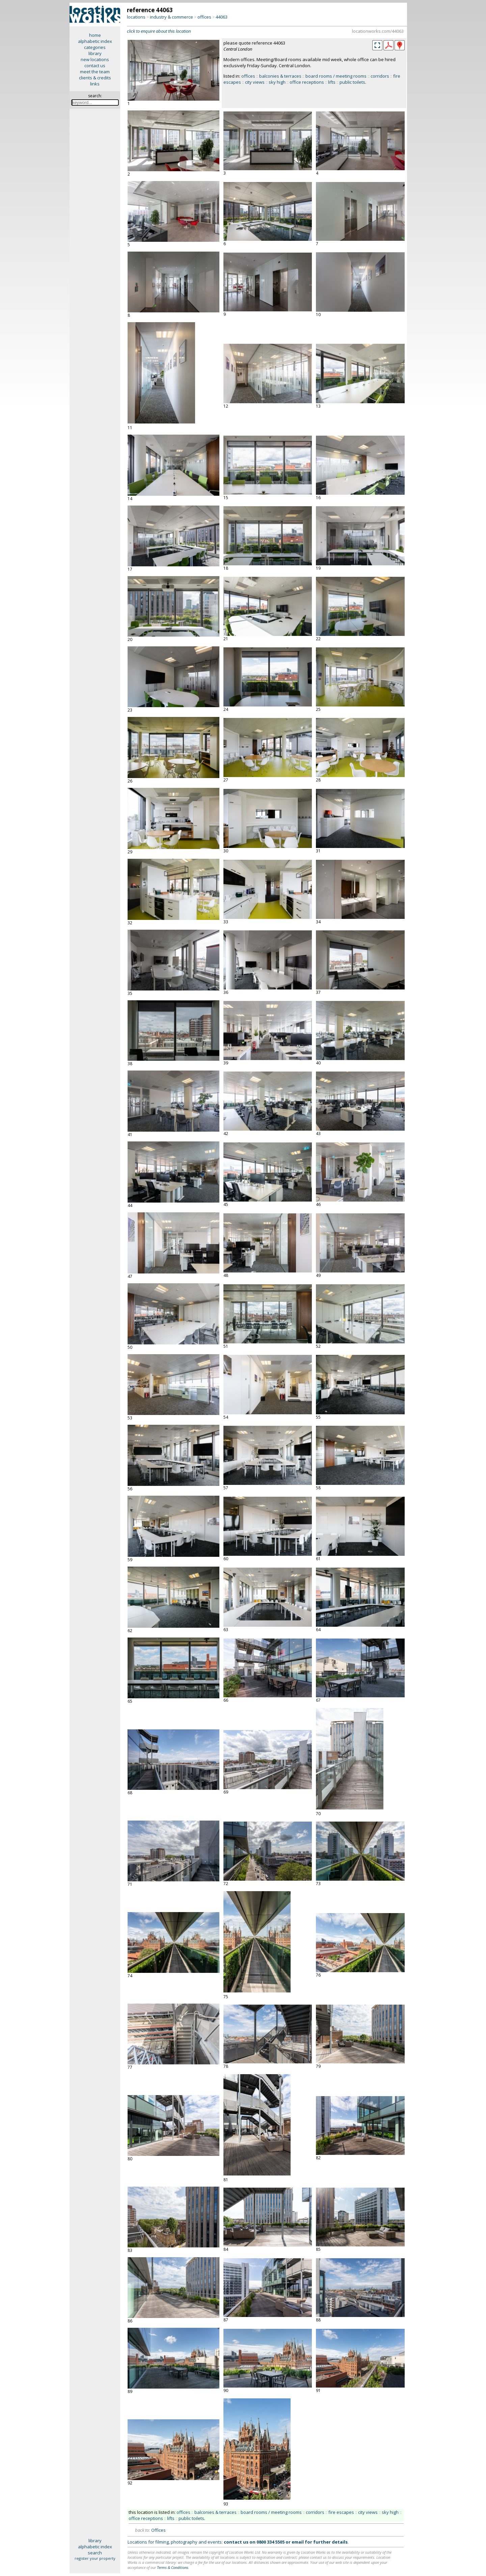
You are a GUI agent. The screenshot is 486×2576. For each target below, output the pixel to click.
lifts (331, 82)
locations (136, 17)
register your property (95, 2558)
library (95, 53)
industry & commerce (171, 17)
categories (95, 47)
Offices (158, 2530)
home (95, 35)
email (298, 2542)
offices (204, 17)
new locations (95, 59)
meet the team (95, 72)
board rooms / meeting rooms (336, 76)
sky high (277, 82)
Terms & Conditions (172, 2567)
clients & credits (95, 78)
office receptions (307, 82)
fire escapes (341, 2512)
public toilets (352, 82)
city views (255, 82)
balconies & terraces (280, 76)
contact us (94, 65)
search (95, 2553)
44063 (221, 17)
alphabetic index (95, 41)
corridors (380, 76)
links (95, 84)
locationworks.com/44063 (378, 31)
